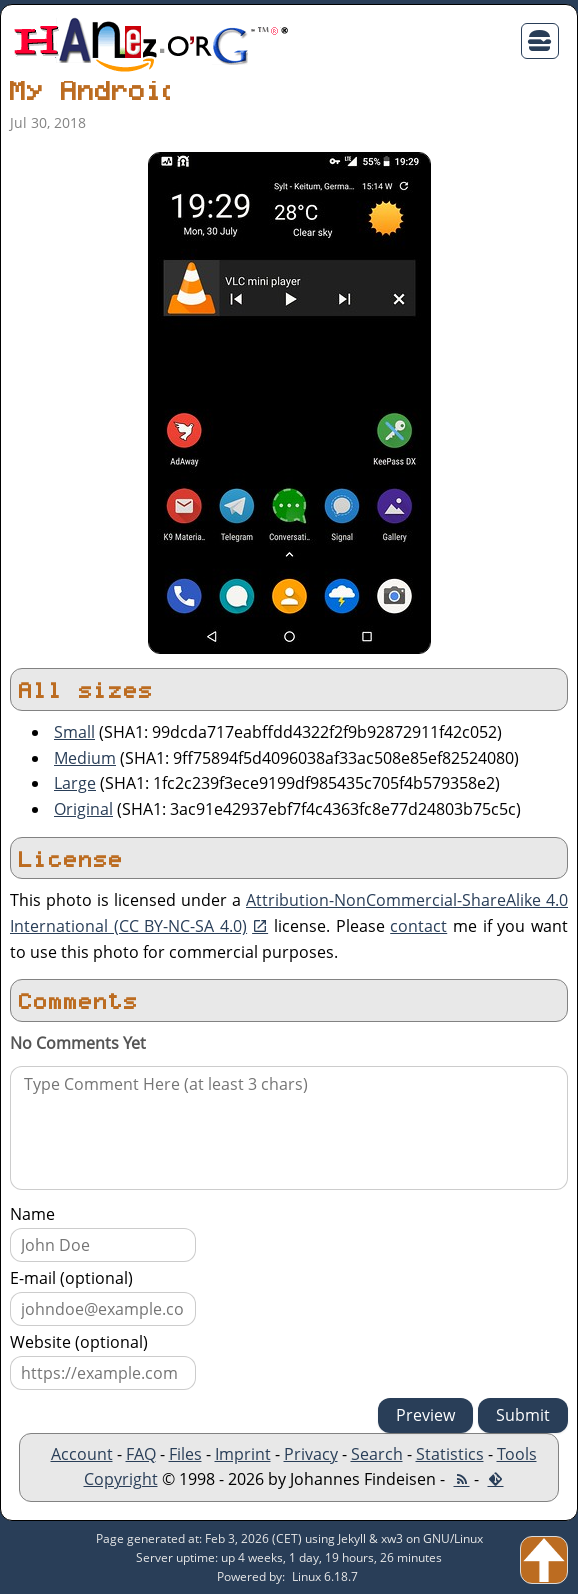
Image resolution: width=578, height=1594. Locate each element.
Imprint (243, 1454)
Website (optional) (79, 1342)
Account (82, 1454)
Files (185, 1454)
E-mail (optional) (71, 1278)
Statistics (450, 1454)
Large (75, 783)
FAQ (141, 1454)
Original (83, 809)
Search (377, 1454)
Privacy (311, 1454)
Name (32, 1214)
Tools (517, 1454)
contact (418, 926)
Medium (85, 758)
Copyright (121, 1479)
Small (74, 732)
